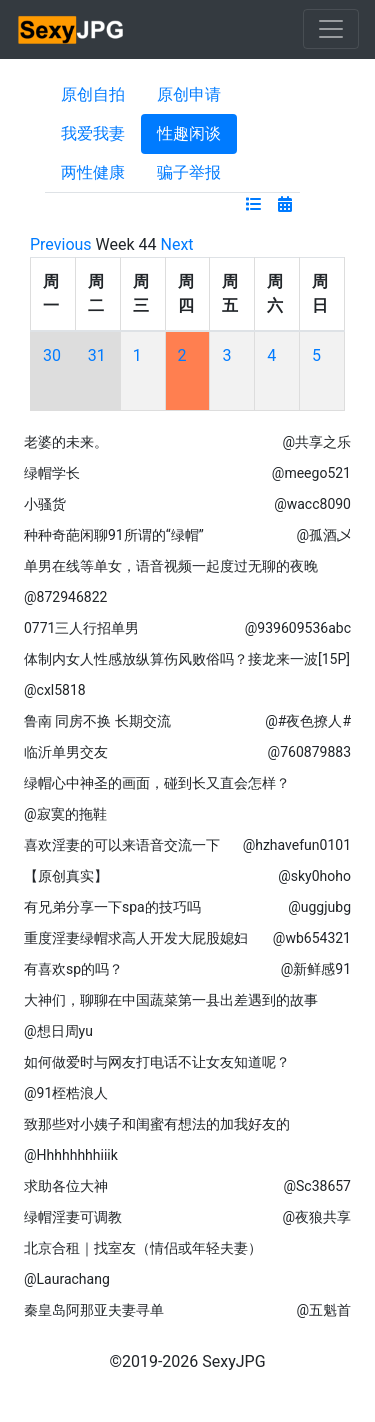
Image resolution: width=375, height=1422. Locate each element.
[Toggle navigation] (331, 29)
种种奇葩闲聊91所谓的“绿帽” (114, 535)
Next (177, 244)
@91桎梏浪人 (66, 1093)
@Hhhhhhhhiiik (71, 1155)
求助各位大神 (66, 1186)
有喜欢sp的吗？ (73, 969)
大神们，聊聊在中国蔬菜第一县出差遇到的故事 (171, 1000)
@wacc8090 (312, 504)
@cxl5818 (55, 690)
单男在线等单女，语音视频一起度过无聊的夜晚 (171, 566)
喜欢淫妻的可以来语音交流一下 (122, 845)
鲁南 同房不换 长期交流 (97, 721)
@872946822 (65, 597)
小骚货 (45, 504)
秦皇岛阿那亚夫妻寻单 (94, 1310)
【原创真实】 (66, 876)
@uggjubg (319, 907)
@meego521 (311, 473)
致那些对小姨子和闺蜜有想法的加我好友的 (157, 1124)
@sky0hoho (314, 876)
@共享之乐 (316, 442)
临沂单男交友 (66, 752)
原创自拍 (93, 94)
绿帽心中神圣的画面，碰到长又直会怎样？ (157, 783)
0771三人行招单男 (81, 628)
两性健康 (93, 172)
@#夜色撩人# (308, 721)
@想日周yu (58, 1031)
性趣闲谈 (189, 133)
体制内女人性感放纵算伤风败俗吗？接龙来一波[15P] (187, 659)
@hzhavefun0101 (297, 845)
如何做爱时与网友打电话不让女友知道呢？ (157, 1062)
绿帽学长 (52, 473)
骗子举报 (189, 172)
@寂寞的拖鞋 (65, 814)
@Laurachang (67, 1279)
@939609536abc (298, 628)
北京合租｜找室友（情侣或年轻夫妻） (143, 1248)
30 (52, 355)
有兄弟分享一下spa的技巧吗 (112, 907)
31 (97, 355)
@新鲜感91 (316, 969)
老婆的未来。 (66, 442)
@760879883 (309, 752)
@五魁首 (323, 1310)
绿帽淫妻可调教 (73, 1217)
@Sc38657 (317, 1186)
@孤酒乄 (323, 535)
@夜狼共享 (316, 1217)
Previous (61, 244)
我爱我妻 (93, 133)
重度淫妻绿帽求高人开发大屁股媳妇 (136, 938)
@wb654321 (312, 938)
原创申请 (189, 94)
